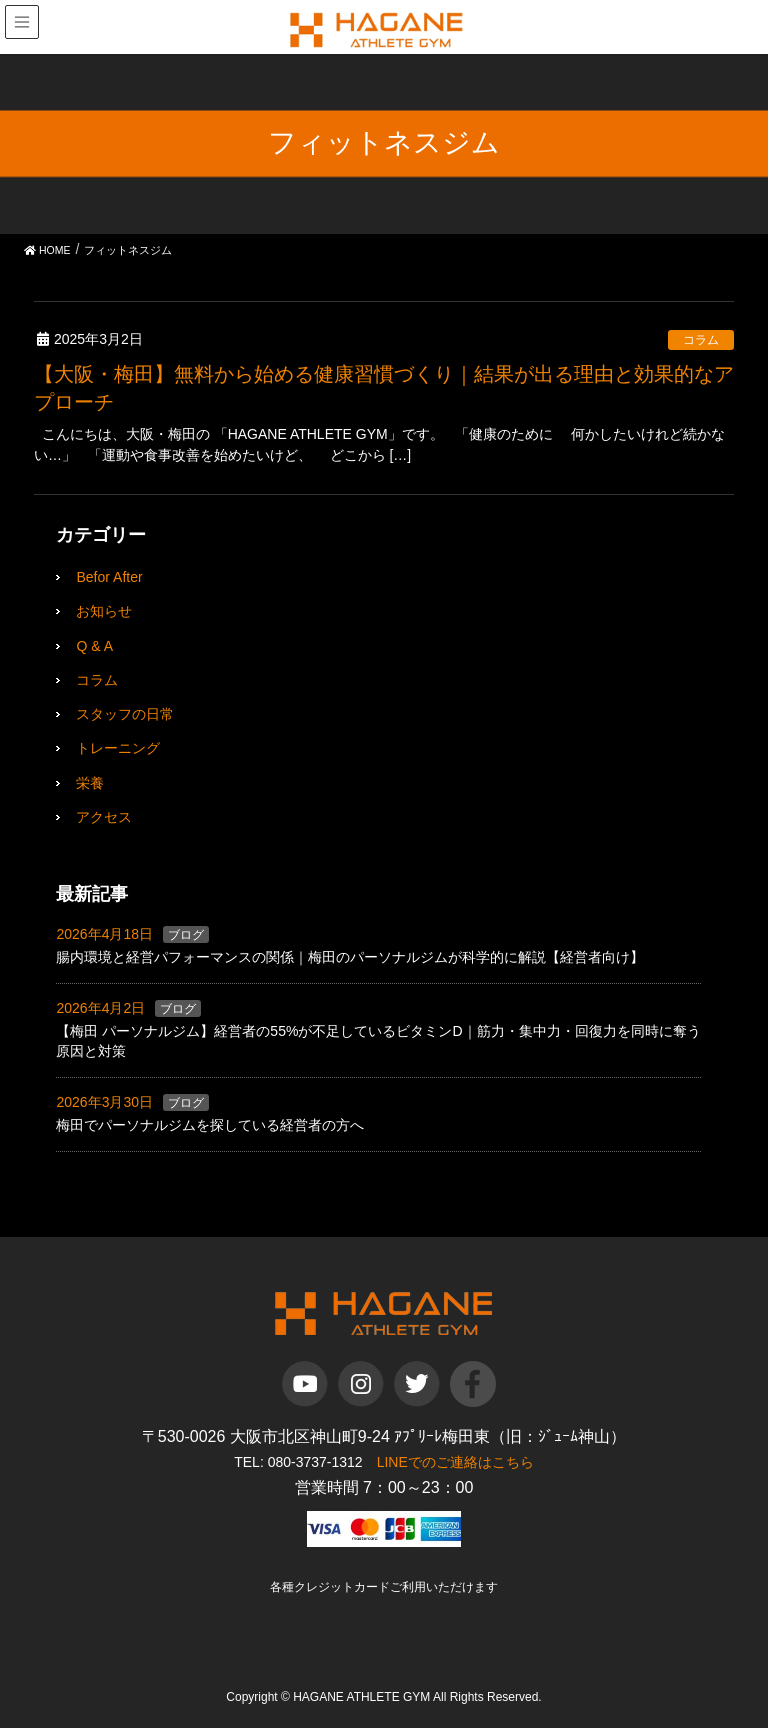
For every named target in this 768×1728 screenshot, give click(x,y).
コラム (701, 340)
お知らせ (104, 611)
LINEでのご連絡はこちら (455, 1462)
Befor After (109, 577)
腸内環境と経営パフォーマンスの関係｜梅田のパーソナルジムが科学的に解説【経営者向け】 (350, 957)
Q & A (94, 646)
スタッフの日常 (125, 714)
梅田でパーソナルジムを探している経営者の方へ (210, 1125)
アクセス (104, 817)
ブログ (186, 935)
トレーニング (118, 748)
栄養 (90, 783)
